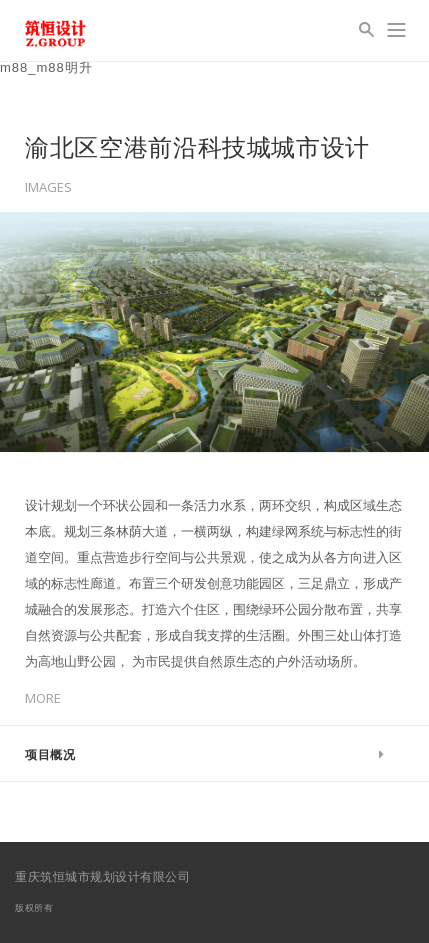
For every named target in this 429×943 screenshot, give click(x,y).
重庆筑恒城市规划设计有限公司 (102, 876)
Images (48, 187)
